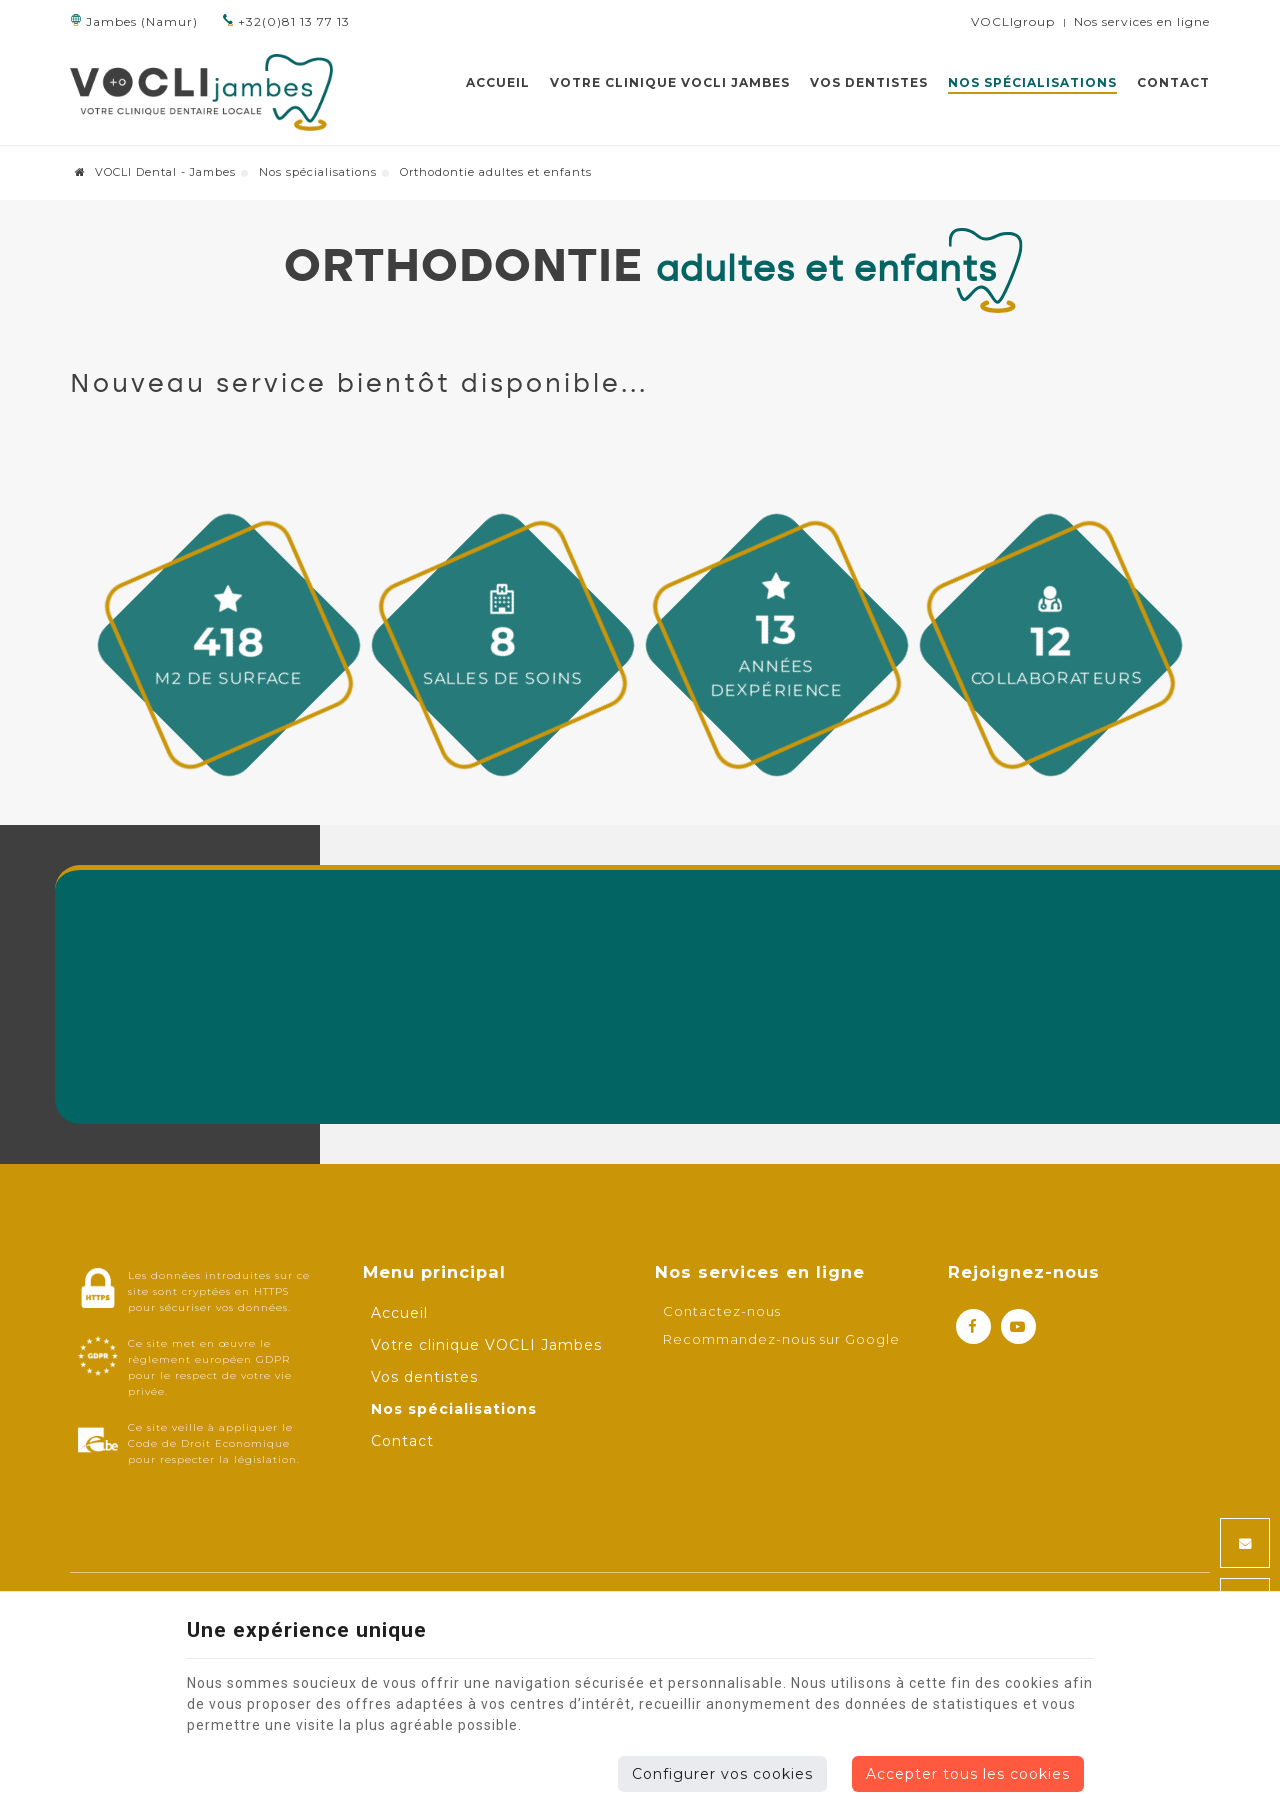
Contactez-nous (722, 1311)
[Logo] (201, 92)
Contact (1173, 82)
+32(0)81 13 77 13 (286, 21)
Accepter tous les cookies (968, 1774)
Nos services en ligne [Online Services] (1142, 21)
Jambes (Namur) (134, 21)
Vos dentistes (869, 82)
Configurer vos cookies (722, 1774)
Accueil (498, 82)
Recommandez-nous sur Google (781, 1339)
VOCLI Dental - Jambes (155, 172)
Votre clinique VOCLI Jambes (670, 82)
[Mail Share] (1245, 1543)
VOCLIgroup (1013, 21)
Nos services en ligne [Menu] (760, 1272)
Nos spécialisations (1032, 82)
